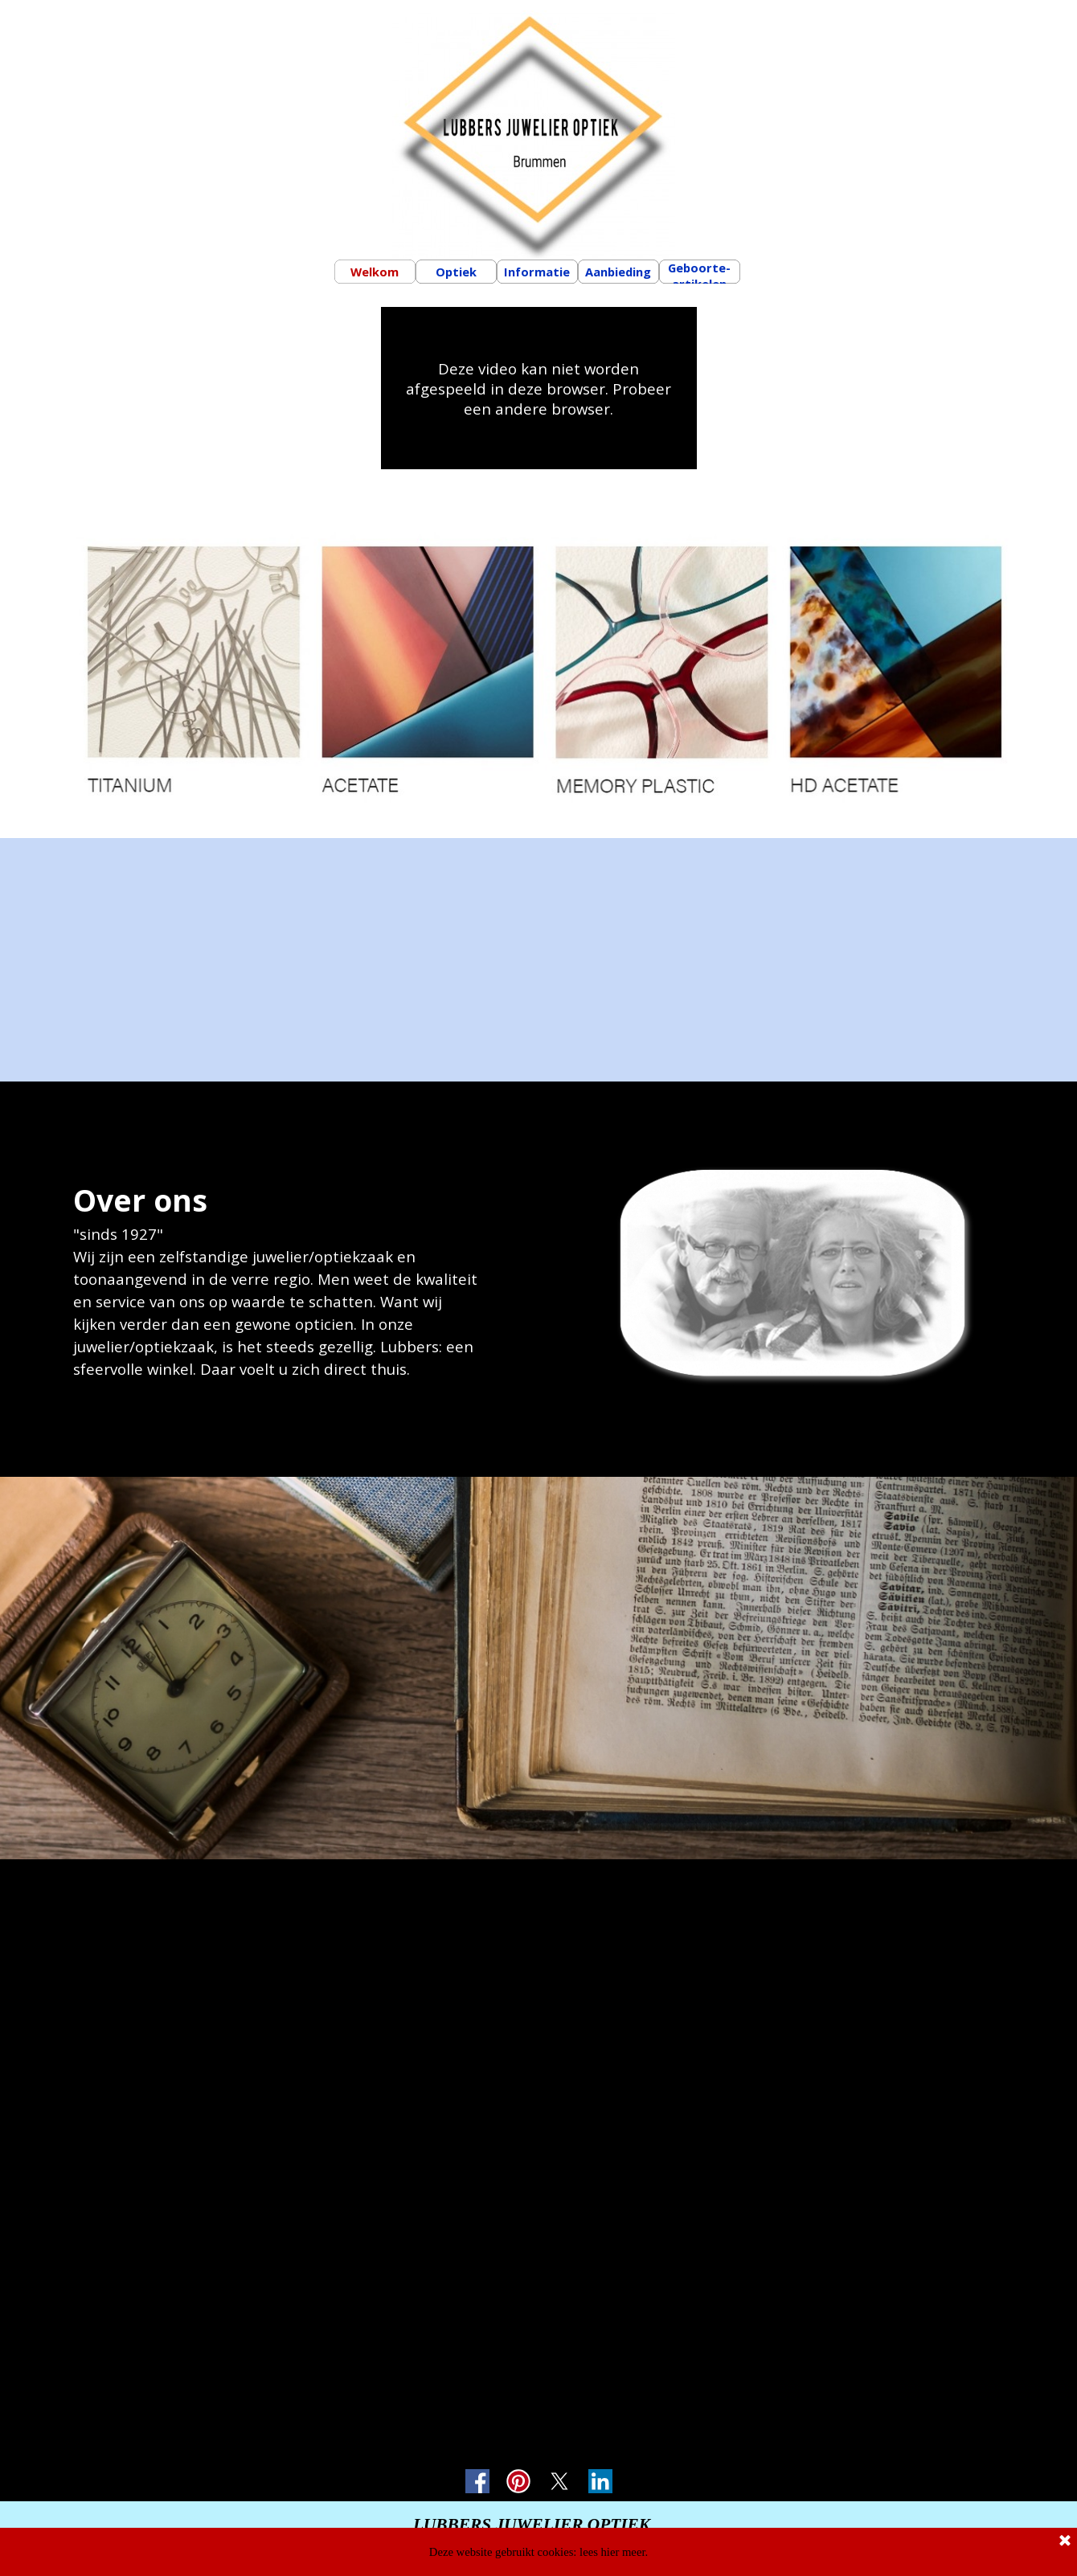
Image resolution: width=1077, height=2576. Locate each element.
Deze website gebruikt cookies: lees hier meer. (538, 2551)
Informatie (537, 272)
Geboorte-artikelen (699, 276)
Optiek (456, 272)
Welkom (374, 272)
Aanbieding (618, 272)
